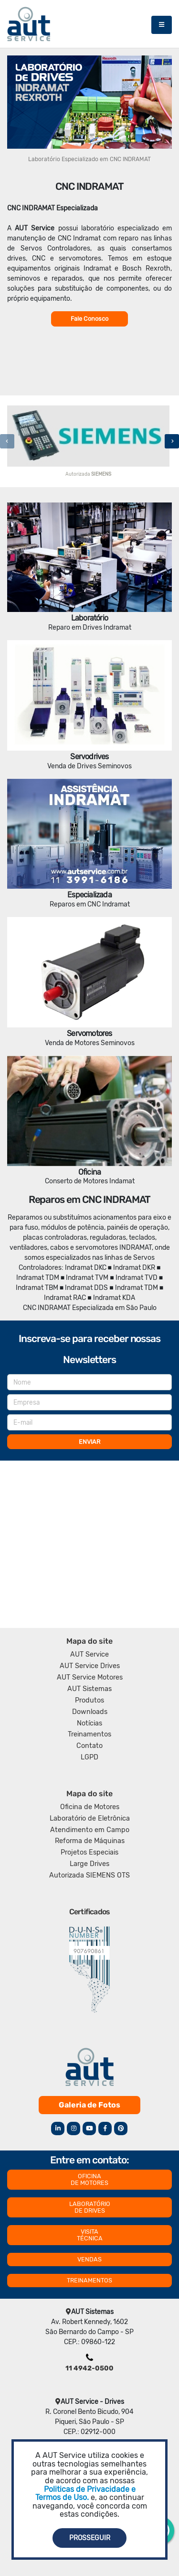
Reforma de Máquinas (90, 1841)
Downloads (89, 1712)
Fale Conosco (89, 318)
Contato (89, 1746)
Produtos (89, 1700)
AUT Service (89, 1654)
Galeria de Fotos (89, 2104)
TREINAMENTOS (89, 2280)
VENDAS (89, 2259)
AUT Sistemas (89, 1689)
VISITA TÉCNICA (90, 2235)
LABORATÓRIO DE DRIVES (89, 2207)
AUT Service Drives (90, 1666)
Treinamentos (89, 1734)
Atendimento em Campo (89, 1830)
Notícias (89, 1723)
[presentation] (7, 441)
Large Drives (89, 1864)
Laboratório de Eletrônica (90, 1818)
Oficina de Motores (89, 1807)
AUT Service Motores (90, 1677)
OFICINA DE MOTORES (89, 2179)
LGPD (89, 1757)
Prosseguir (89, 2538)
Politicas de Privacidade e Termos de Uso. (85, 2493)
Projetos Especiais (89, 1852)
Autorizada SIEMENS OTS (89, 1875)
